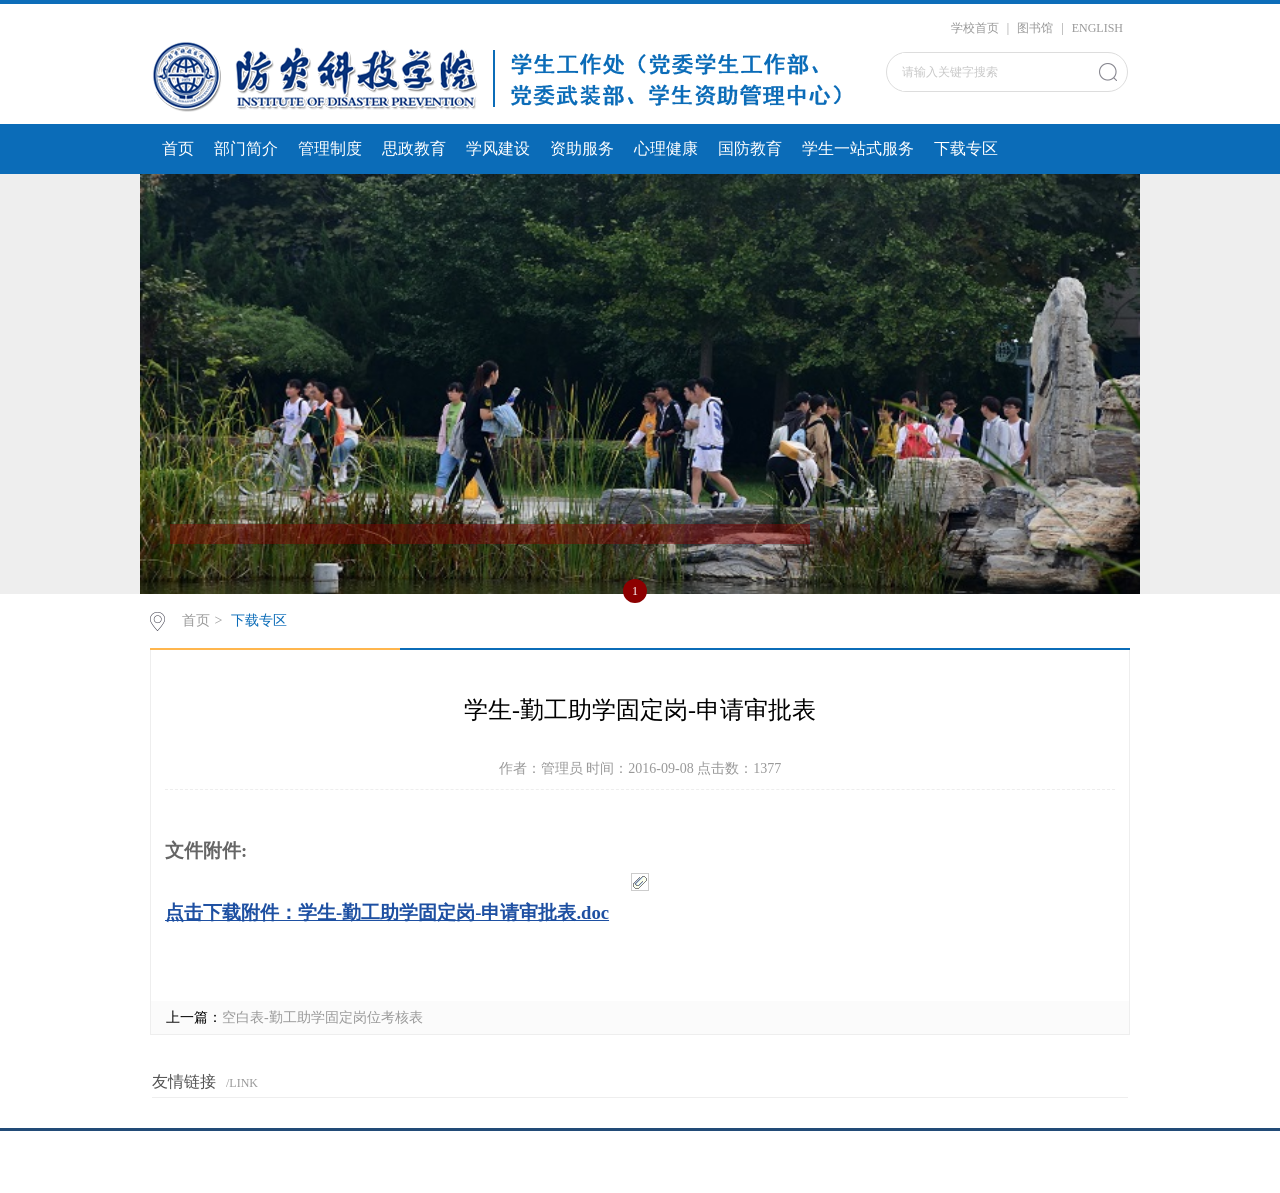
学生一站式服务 (858, 148)
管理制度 (330, 148)
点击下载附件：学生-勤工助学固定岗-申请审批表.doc (387, 912)
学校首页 (975, 28)
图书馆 (1035, 28)
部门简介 (246, 148)
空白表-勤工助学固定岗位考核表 (322, 1017)
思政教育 (414, 148)
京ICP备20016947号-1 (640, 1166)
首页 (178, 148)
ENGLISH (1097, 28)
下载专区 (966, 148)
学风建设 (498, 148)
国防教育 (750, 148)
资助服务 (582, 148)
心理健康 (666, 148)
